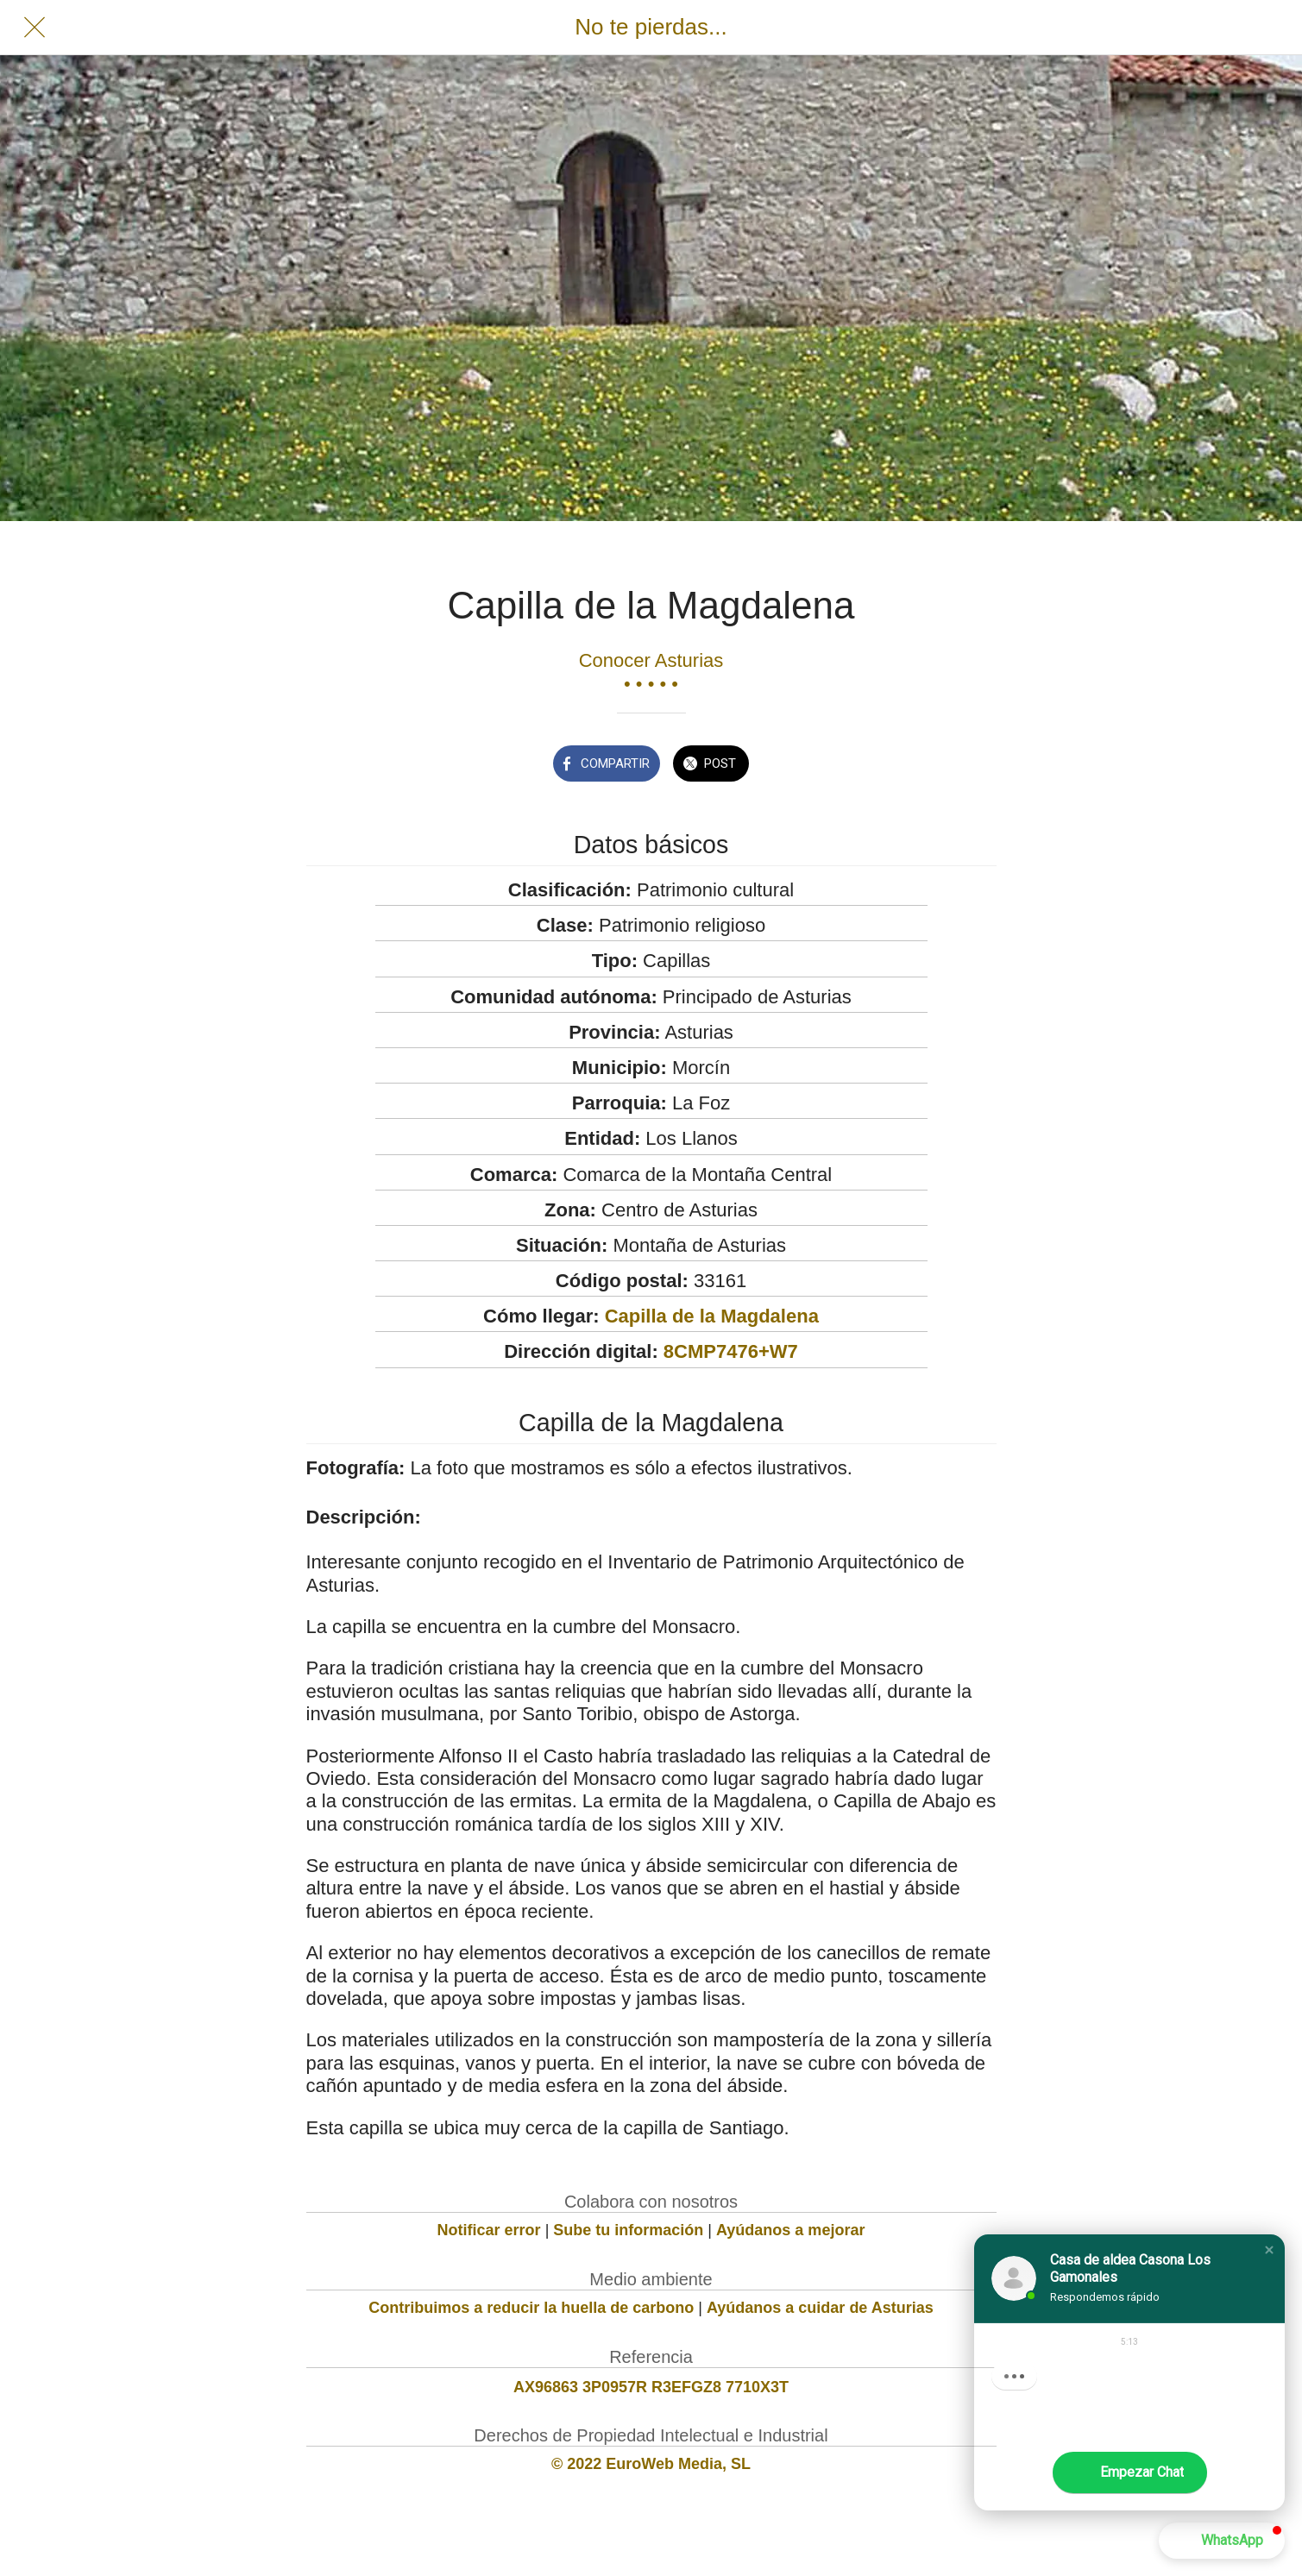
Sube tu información (628, 2230)
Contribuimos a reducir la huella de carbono (531, 2307)
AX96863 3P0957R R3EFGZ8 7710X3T (651, 2387)
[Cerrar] (34, 27)
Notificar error (489, 2230)
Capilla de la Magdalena (712, 1316)
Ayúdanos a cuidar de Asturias (820, 2307)
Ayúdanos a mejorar (790, 2230)
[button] (1269, 2250)
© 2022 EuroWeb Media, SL (651, 2463)
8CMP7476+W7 (731, 1351)
